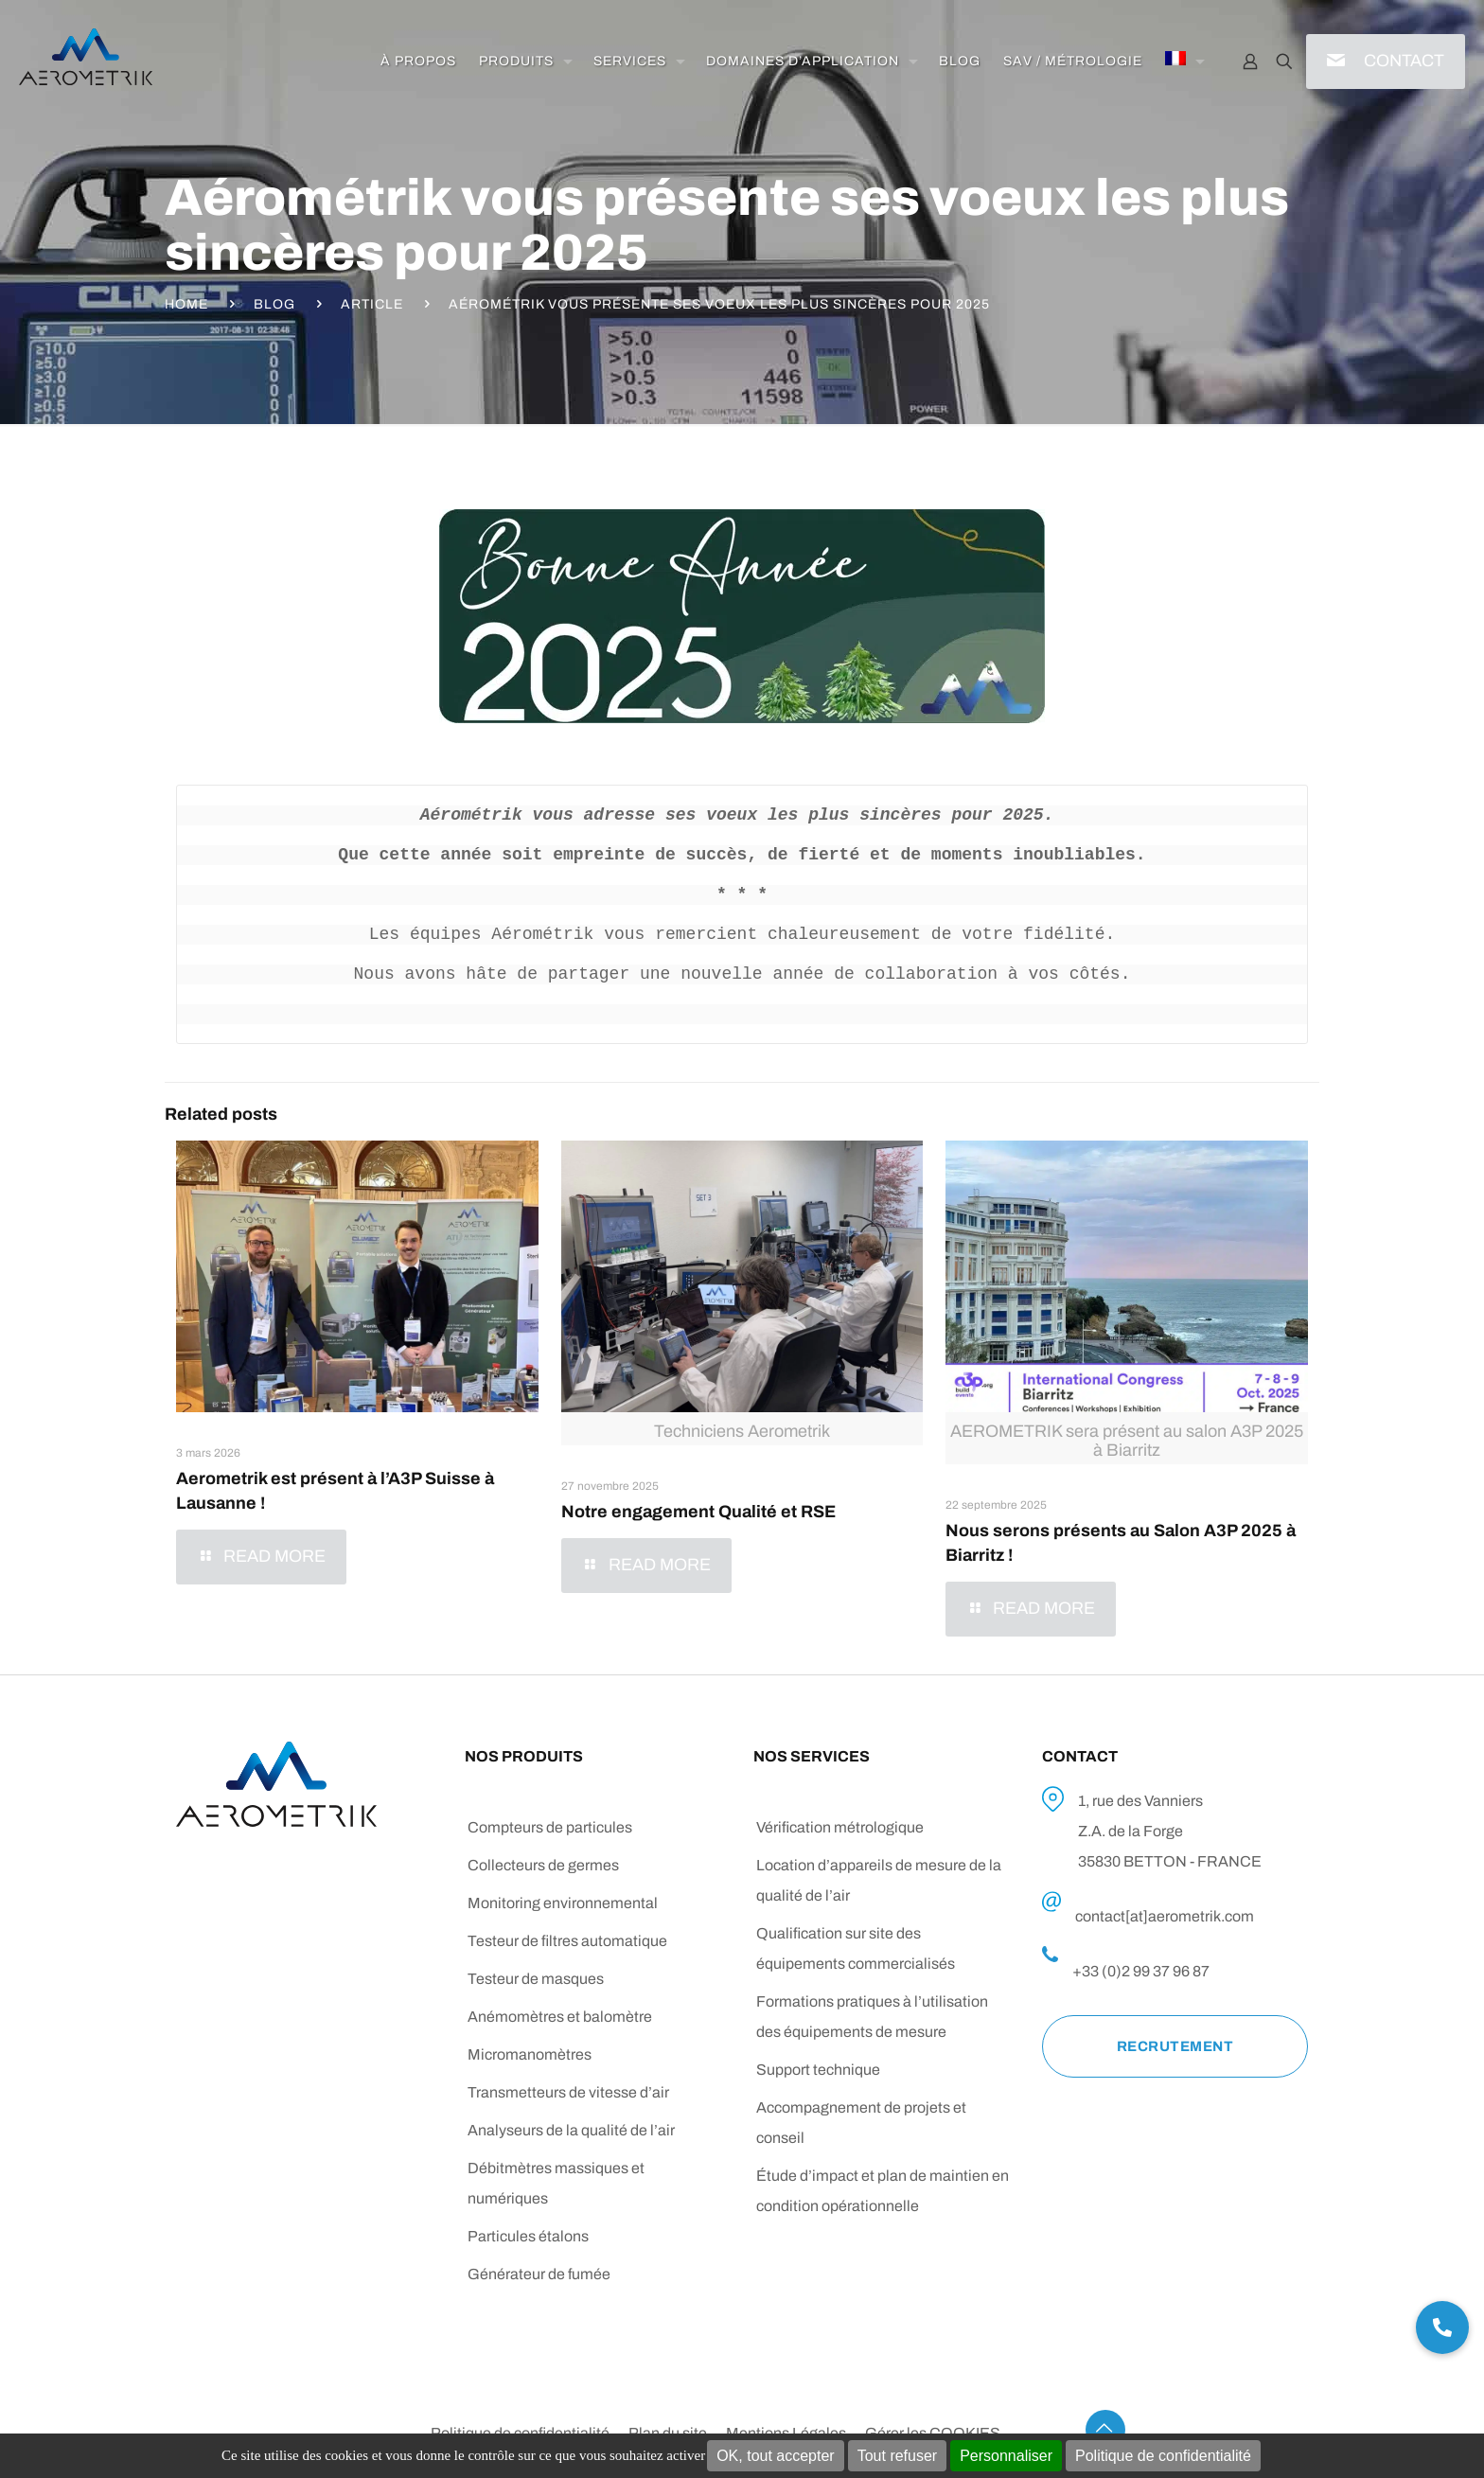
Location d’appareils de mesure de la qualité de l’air (878, 1880)
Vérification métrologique (840, 1827)
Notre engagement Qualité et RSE (698, 1511)
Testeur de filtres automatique (567, 1941)
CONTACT (1404, 60)
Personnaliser (1006, 2456)
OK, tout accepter (775, 2456)
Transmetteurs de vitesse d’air (568, 2092)
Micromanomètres (530, 2054)
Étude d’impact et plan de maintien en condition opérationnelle (882, 2191)
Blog (274, 304)
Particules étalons (528, 2236)
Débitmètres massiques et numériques (556, 2183)
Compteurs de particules (550, 1827)
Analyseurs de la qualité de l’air (571, 2130)
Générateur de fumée (539, 2274)
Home (186, 304)
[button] (1442, 2327)
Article (372, 304)
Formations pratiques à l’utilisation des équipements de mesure (872, 2016)
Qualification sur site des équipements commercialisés (855, 1948)
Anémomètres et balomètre (560, 2017)
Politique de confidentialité (1163, 2456)
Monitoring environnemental (563, 1903)
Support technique (818, 2070)
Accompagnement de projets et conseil (861, 2122)
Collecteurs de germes (543, 1865)
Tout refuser (897, 2456)
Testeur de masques (536, 1979)
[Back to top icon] (1105, 2430)
